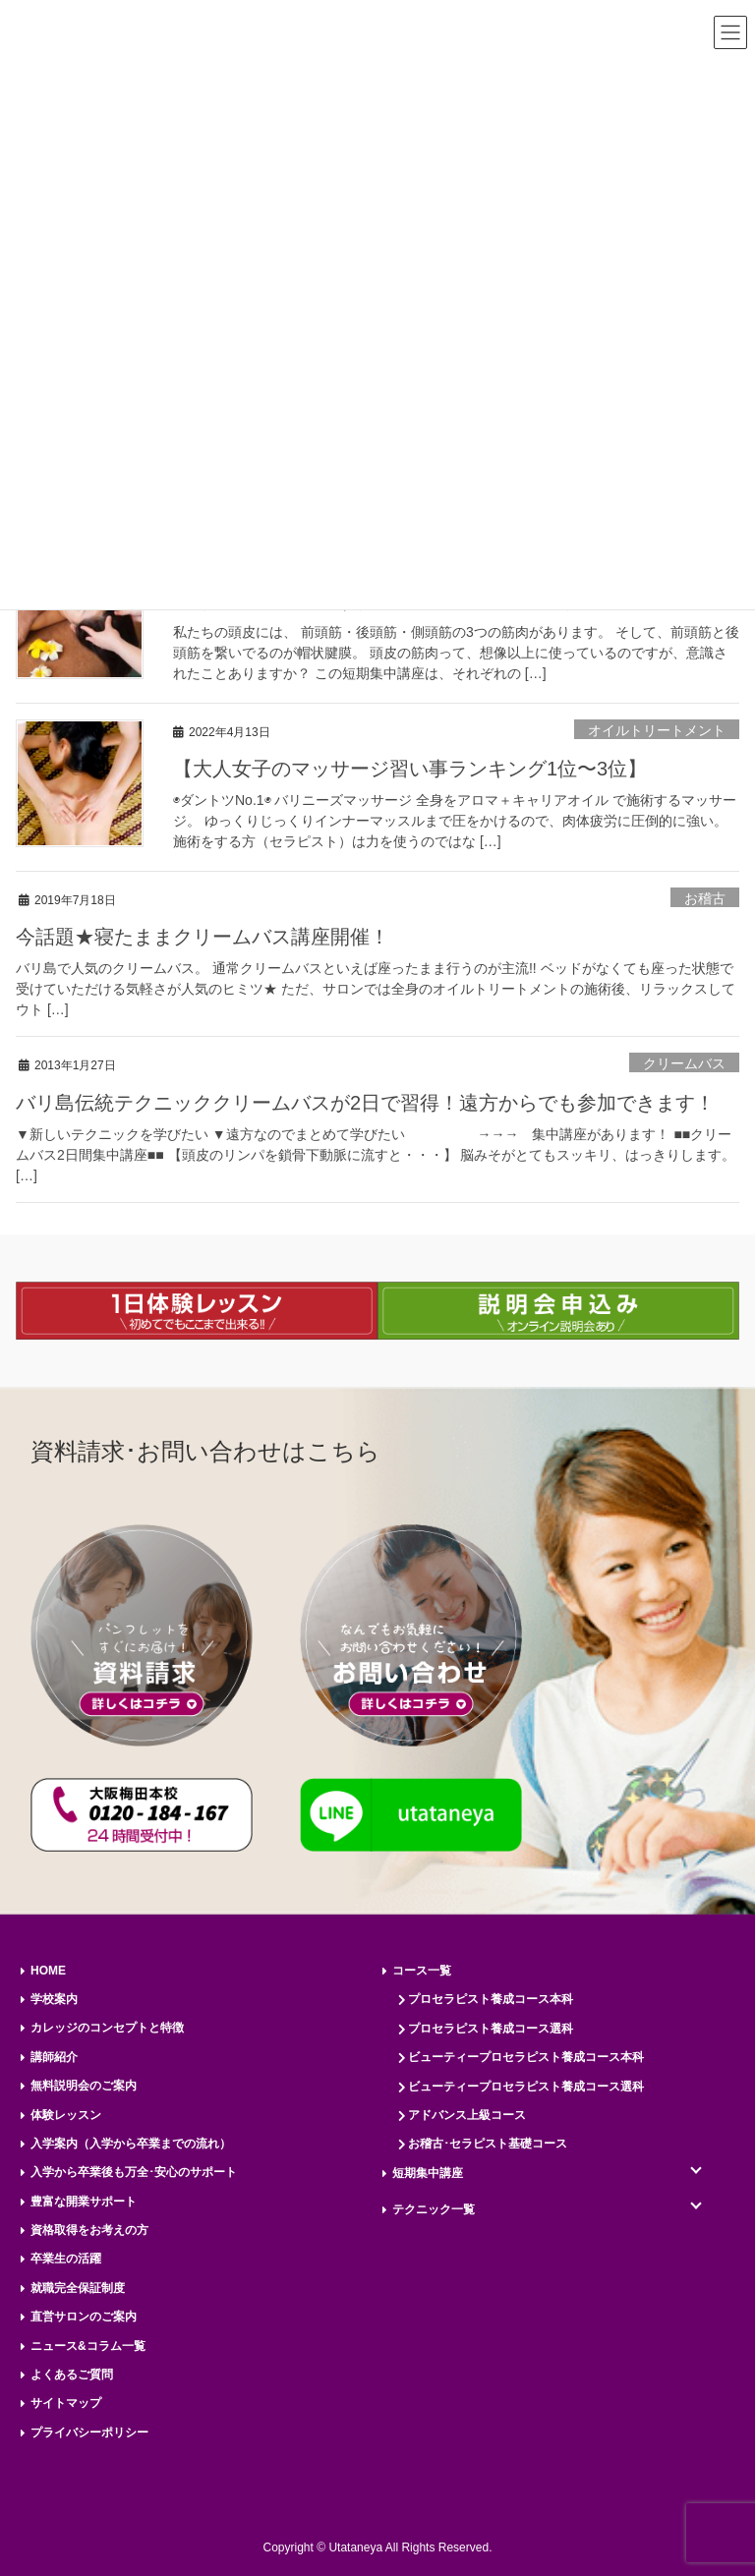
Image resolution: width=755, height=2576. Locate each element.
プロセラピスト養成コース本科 (490, 1999)
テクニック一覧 (433, 2209)
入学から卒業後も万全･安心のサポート (133, 2172)
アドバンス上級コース (467, 2115)
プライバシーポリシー (89, 2432)
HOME (48, 1970)
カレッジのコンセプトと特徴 (107, 2027)
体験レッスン (65, 2115)
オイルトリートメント (657, 730)
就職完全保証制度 (77, 2288)
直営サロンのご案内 (83, 2316)
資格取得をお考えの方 (89, 2230)
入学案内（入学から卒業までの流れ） (130, 2143)
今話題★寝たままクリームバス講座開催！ (202, 936)
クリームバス (684, 1063)
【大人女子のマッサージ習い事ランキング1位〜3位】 (410, 768)
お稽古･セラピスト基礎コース (487, 2143)
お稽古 (705, 898)
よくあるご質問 (71, 2374)
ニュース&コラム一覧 (87, 2346)
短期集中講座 (427, 2173)
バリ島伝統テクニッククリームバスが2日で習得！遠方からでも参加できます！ (365, 1103)
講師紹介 (54, 2057)
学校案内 (54, 1999)
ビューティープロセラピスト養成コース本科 (526, 2057)
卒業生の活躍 (65, 2258)
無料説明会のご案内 (83, 2085)
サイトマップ (65, 2403)
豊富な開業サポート (83, 2201)
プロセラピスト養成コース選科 (490, 2028)
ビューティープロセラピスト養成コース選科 (526, 2086)
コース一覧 (421, 1970)
